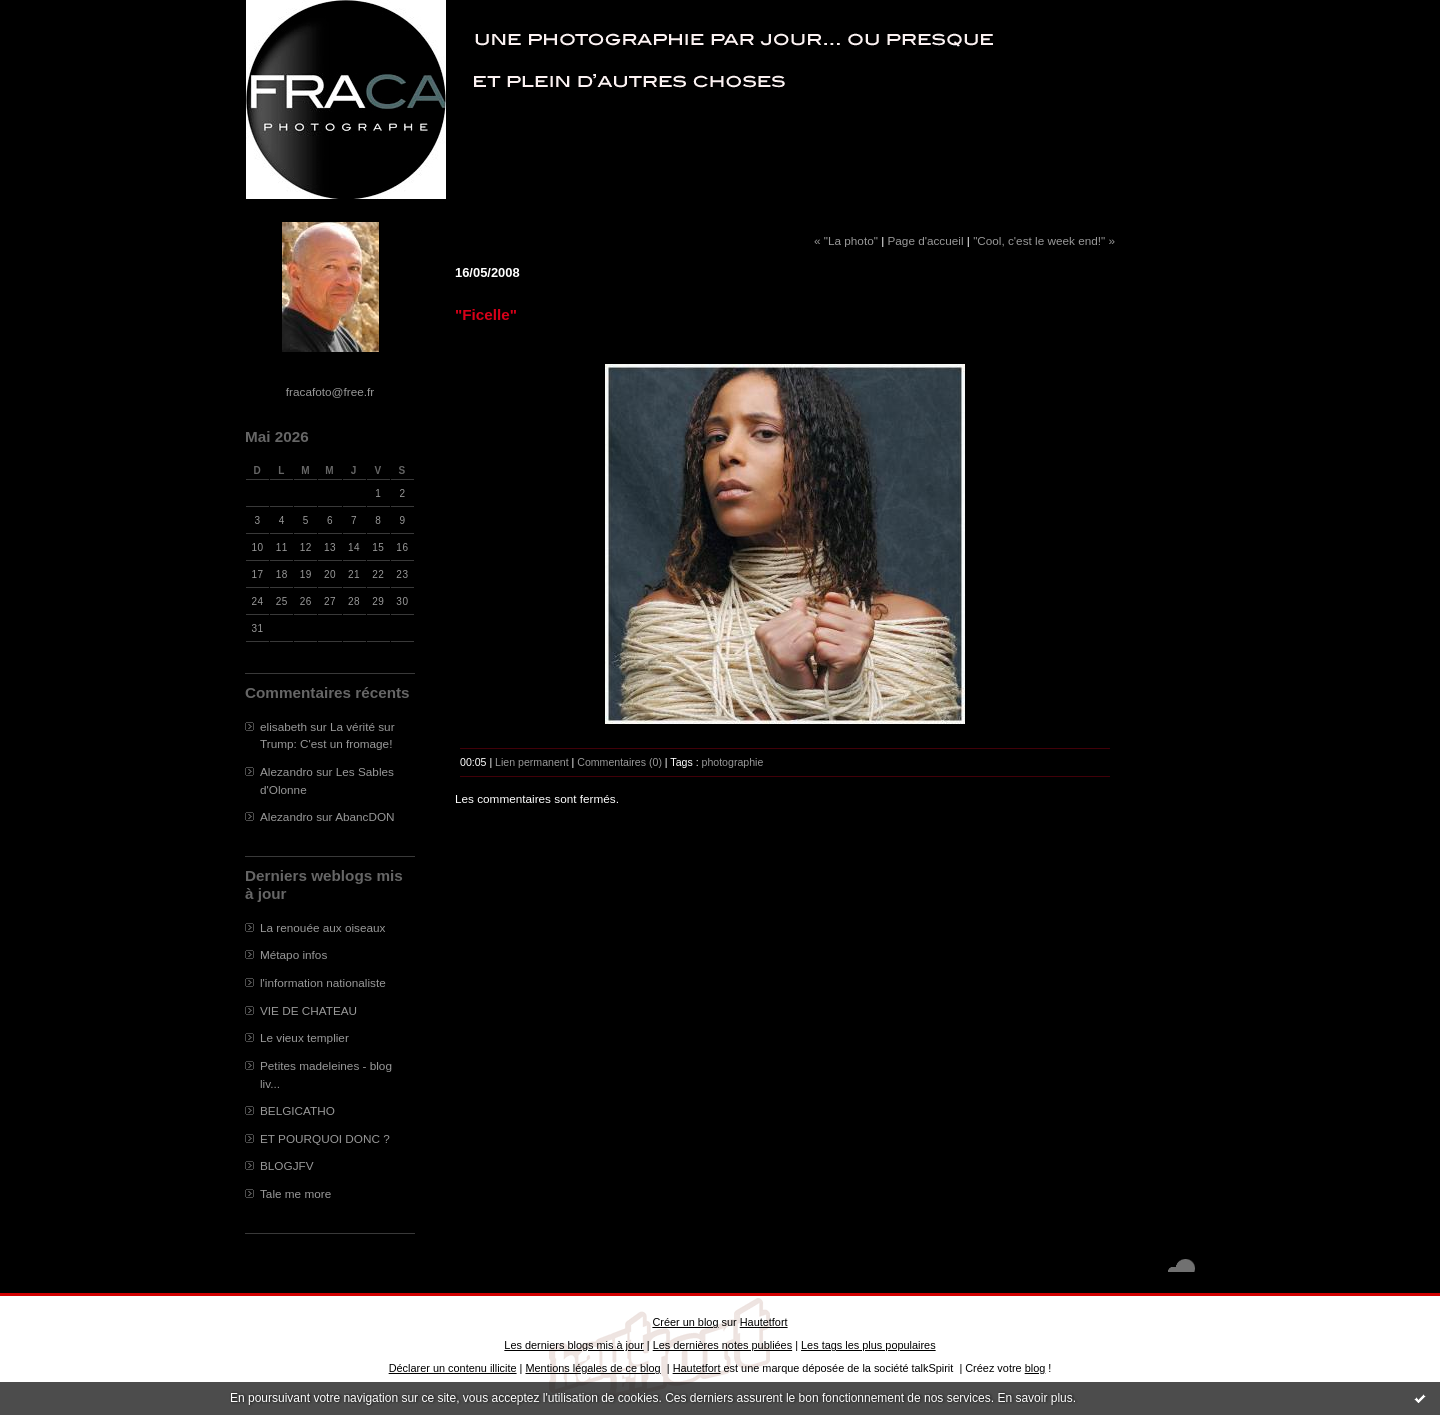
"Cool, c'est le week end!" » (1044, 240)
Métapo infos (293, 954)
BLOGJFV (287, 1165)
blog (1035, 1368)
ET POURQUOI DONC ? (325, 1138)
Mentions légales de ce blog (592, 1368)
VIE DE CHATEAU (308, 1010)
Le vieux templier (304, 1037)
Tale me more (295, 1193)
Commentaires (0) (619, 762)
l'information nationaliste (323, 982)
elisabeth (283, 726)
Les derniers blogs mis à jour (573, 1345)
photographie (733, 762)
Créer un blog (685, 1322)
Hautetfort (764, 1322)
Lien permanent (532, 762)
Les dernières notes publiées (722, 1345)
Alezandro (286, 771)
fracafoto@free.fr (330, 391)
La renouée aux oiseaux (322, 927)
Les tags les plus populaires (868, 1345)
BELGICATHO (297, 1110)
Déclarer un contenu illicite (453, 1368)
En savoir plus (1034, 1398)
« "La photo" (846, 240)
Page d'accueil (925, 240)
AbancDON (364, 816)
